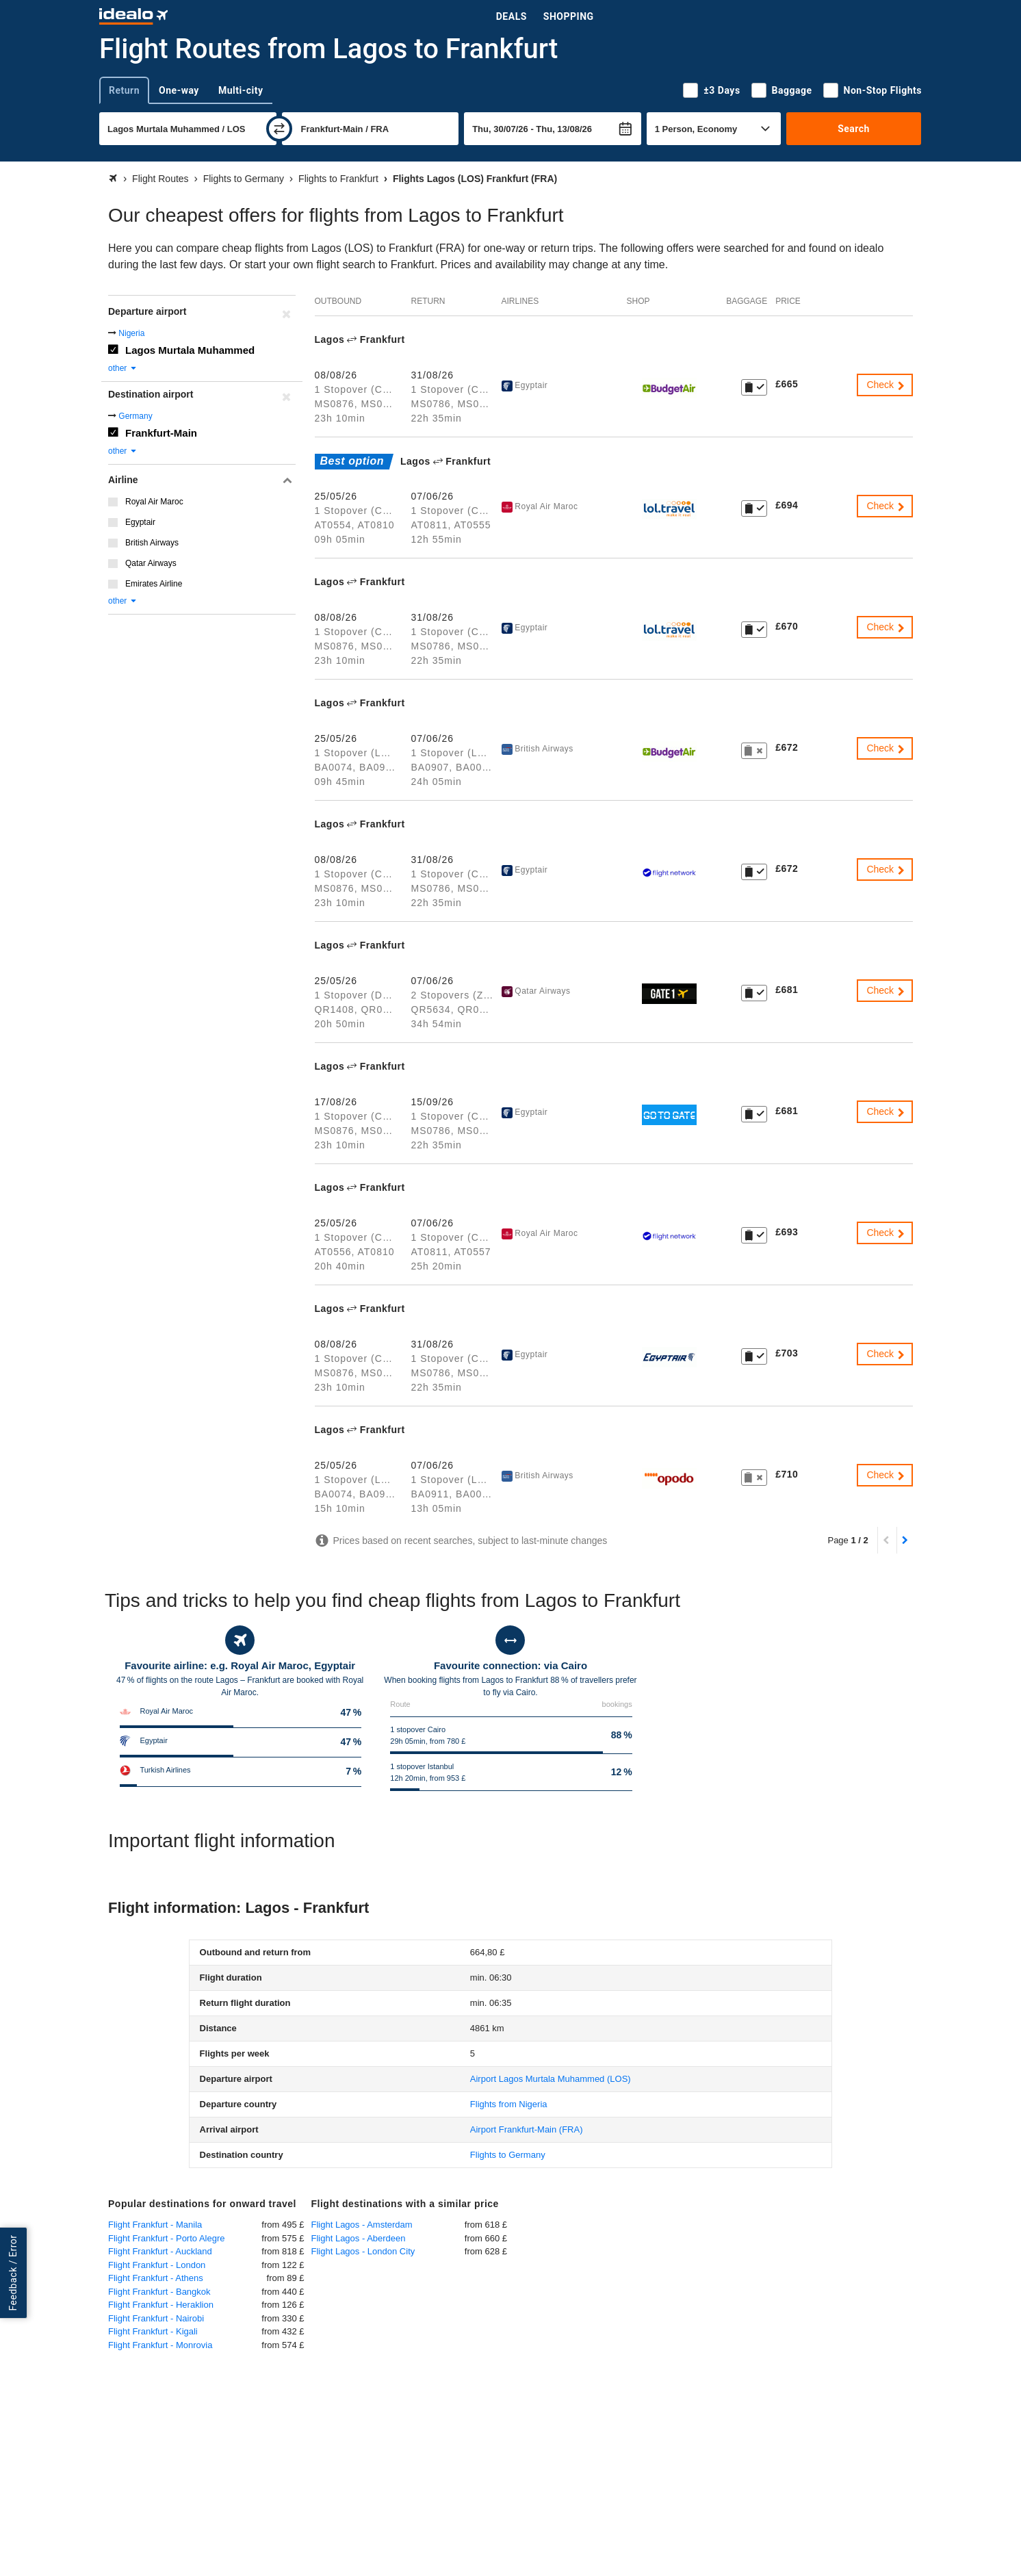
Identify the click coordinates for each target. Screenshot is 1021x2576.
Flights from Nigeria (508, 2104)
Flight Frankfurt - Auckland (160, 2251)
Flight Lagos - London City (363, 2251)
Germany (135, 416)
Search (854, 128)
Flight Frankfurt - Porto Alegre (166, 2238)
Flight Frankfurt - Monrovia (160, 2345)
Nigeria (131, 333)
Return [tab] (124, 90)
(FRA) (526, 2129)
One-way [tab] (179, 90)
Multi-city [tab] (240, 90)
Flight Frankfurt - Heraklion (161, 2305)
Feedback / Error (13, 2272)
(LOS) (550, 2079)
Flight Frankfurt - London (156, 2265)
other (123, 368)
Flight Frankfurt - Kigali (153, 2331)
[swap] (279, 129)
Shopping (568, 16)
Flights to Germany (507, 2155)
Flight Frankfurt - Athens (155, 2278)
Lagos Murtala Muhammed (190, 350)
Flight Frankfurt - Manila (155, 2224)
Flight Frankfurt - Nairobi (156, 2318)
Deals (511, 16)
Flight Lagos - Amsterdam (362, 2224)
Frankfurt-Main (161, 433)
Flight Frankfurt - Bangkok (159, 2292)
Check (886, 384)
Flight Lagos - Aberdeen (358, 2238)
